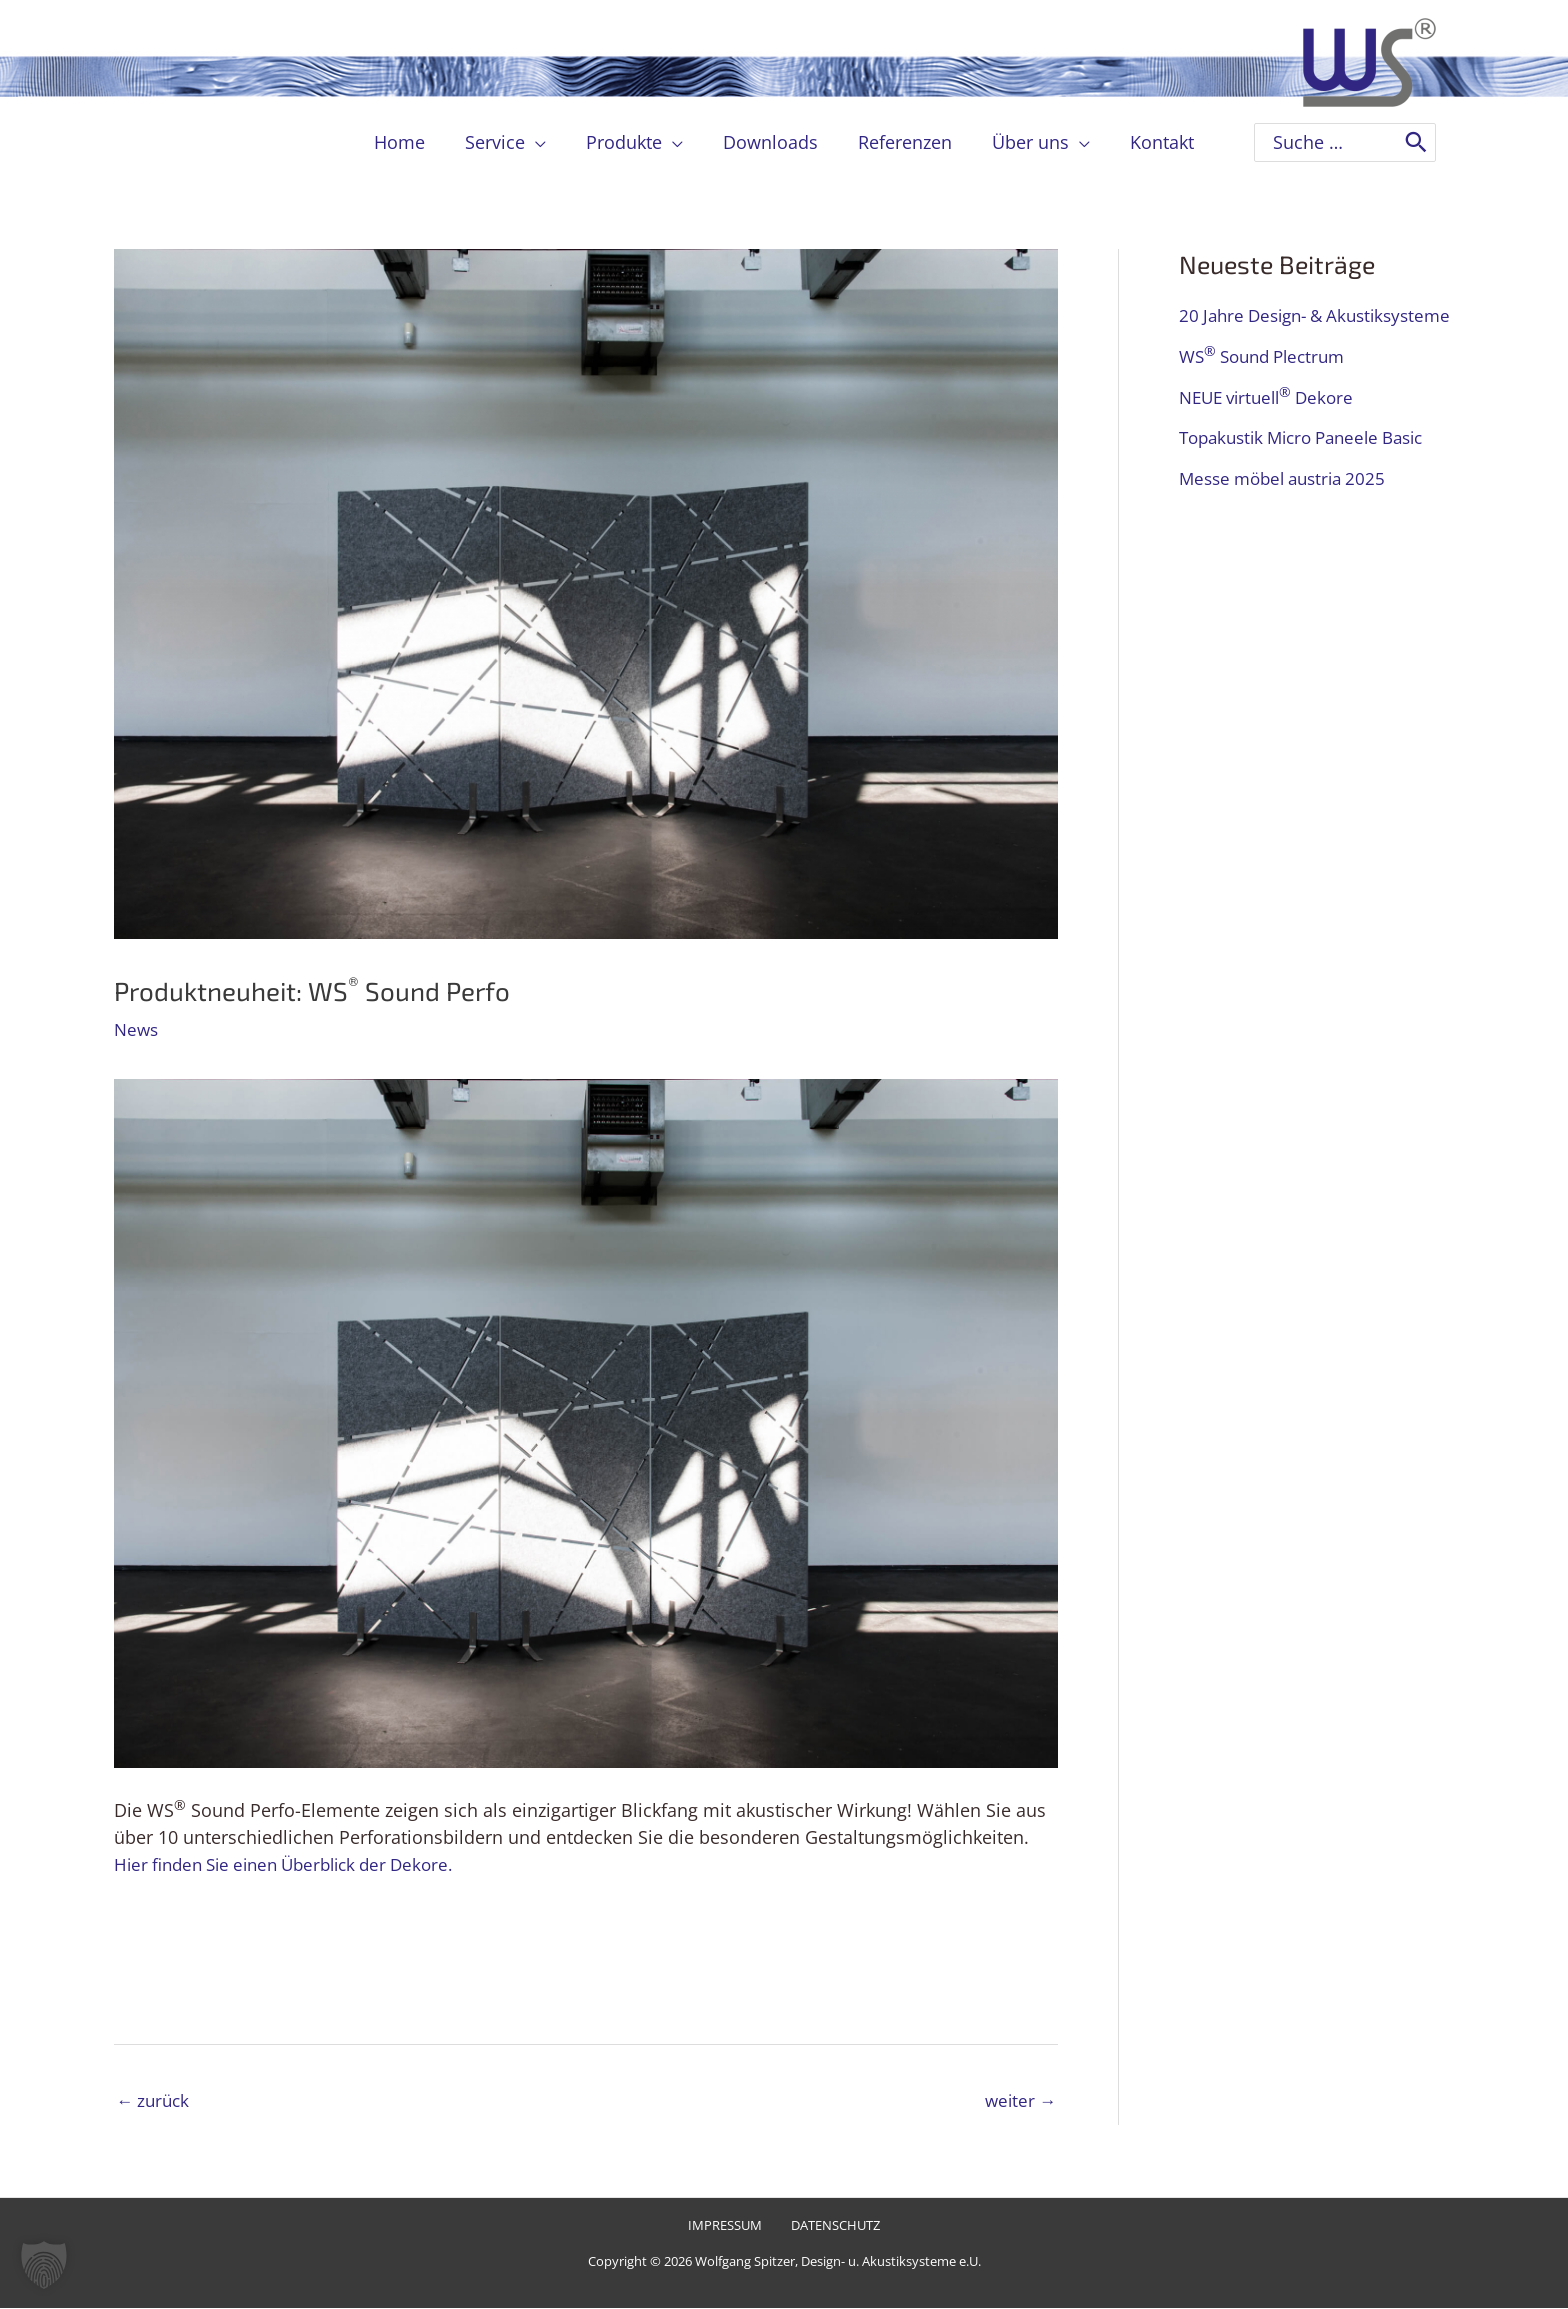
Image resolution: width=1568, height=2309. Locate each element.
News (137, 1029)
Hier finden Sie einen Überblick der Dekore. (296, 1863)
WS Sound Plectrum (1268, 392)
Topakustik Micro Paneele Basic (1312, 473)
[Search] (1416, 142)
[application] (543, 142)
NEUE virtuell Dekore (1272, 432)
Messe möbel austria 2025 (1289, 513)
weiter (1018, 2101)
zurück (155, 2101)
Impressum (727, 2227)
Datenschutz (831, 2227)
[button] (44, 2265)
